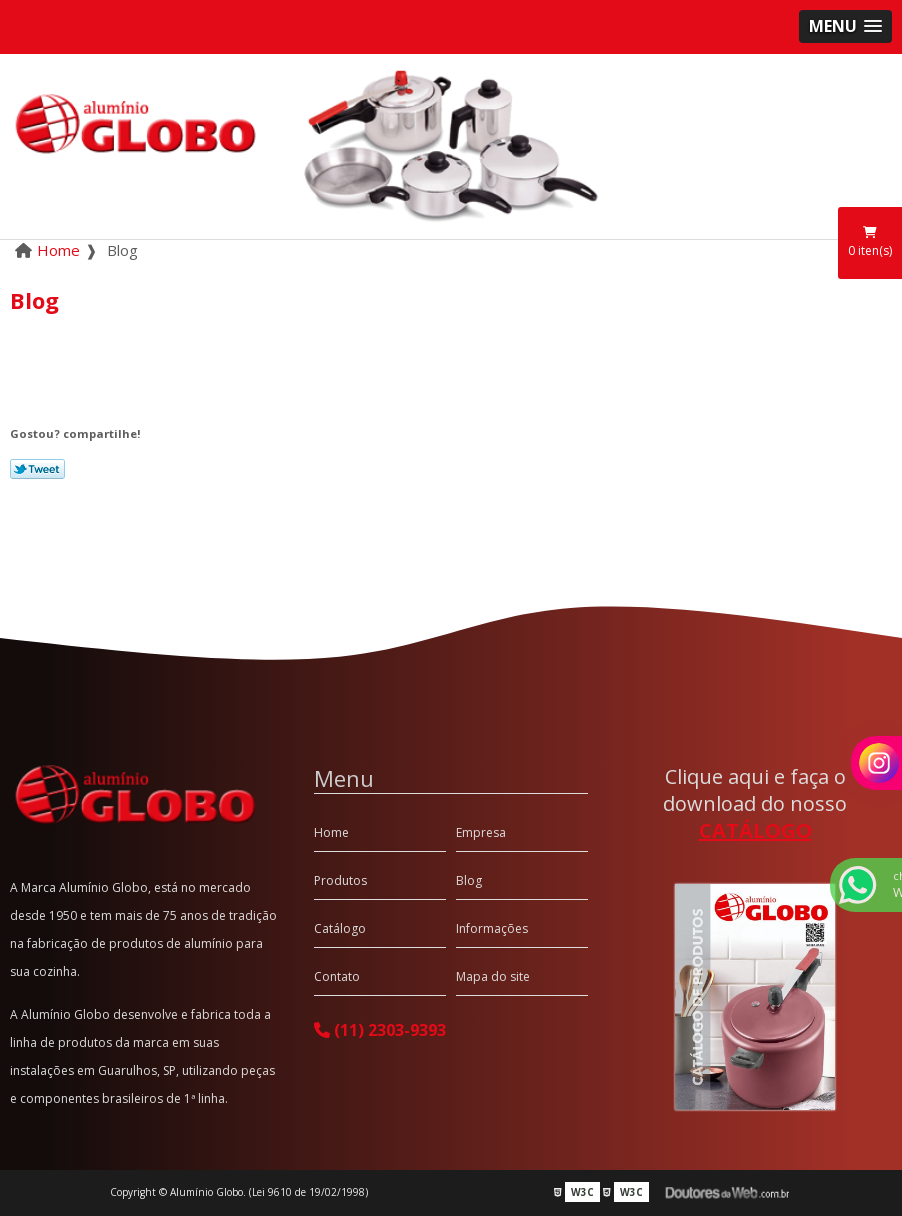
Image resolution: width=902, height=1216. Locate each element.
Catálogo (340, 928)
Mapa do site (493, 976)
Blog (469, 880)
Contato (337, 976)
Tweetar (37, 469)
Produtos (340, 880)
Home (331, 832)
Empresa (481, 832)
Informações (492, 928)
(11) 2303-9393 (380, 1030)
